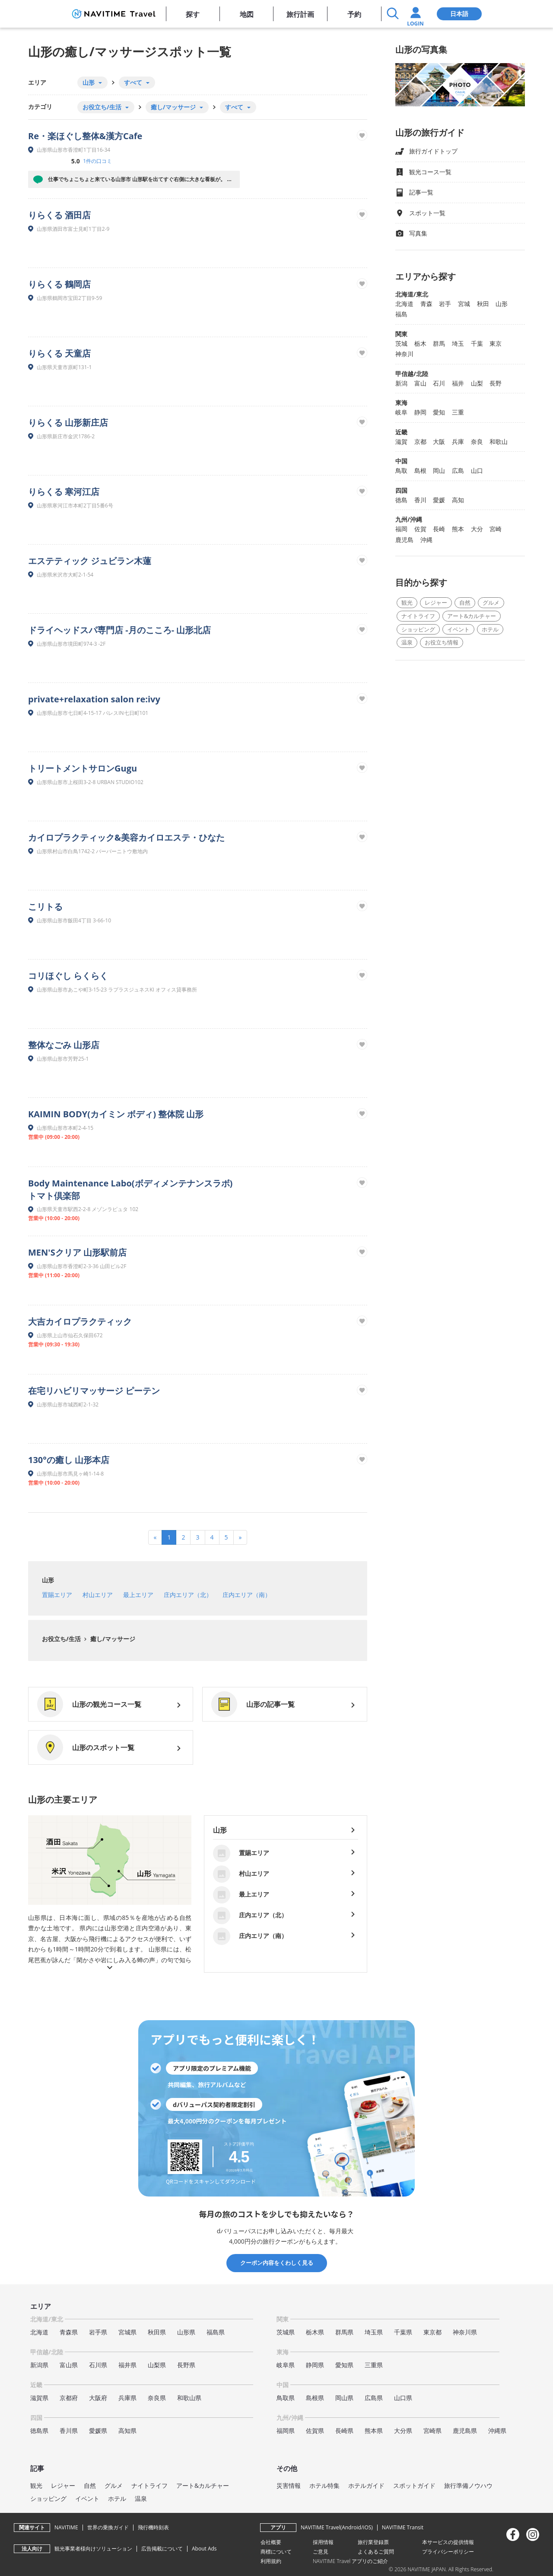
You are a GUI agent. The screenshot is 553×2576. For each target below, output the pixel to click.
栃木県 (315, 2332)
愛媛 (439, 500)
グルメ (491, 602)
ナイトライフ (418, 616)
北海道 (404, 304)
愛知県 (344, 2365)
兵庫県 (127, 2398)
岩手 (445, 304)
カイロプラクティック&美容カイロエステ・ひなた (126, 837)
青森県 (69, 2332)
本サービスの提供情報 (448, 2542)
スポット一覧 (420, 213)
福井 (458, 383)
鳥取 (401, 470)
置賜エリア (57, 1595)
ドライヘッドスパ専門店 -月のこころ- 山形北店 (119, 630)
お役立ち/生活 (61, 1639)
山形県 (186, 2332)
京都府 (69, 2398)
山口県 (403, 2398)
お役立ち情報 (441, 642)
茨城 (401, 343)
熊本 (458, 529)
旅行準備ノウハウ (468, 2485)
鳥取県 (285, 2398)
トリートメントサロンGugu (82, 768)
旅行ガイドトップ (426, 151)
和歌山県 (189, 2398)
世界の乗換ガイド (108, 2527)
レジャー (436, 602)
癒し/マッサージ (112, 1639)
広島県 (374, 2398)
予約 (354, 14)
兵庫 (458, 441)
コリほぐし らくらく (68, 976)
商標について (276, 2551)
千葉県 (403, 2332)
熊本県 (374, 2430)
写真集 (411, 233)
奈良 (477, 441)
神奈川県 (465, 2332)
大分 (477, 529)
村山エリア (98, 1595)
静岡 (420, 412)
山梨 (477, 383)
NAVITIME (66, 2527)
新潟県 (39, 2365)
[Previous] (155, 1537)
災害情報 (288, 2485)
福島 (401, 314)
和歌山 (498, 441)
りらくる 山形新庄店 (68, 422)
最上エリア (138, 1595)
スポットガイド (414, 2485)
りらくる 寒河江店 (63, 491)
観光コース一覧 (423, 172)
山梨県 (157, 2365)
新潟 (401, 383)
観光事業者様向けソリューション (93, 2548)
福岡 (401, 529)
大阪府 (98, 2398)
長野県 (186, 2365)
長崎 (439, 529)
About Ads (204, 2548)
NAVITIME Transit (402, 2527)
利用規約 (271, 2561)
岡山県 (344, 2398)
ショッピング (418, 629)
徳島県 (39, 2430)
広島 (458, 470)
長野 (495, 383)
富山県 (69, 2365)
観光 (407, 602)
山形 (48, 1580)
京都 (420, 441)
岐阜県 (285, 2365)
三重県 (374, 2365)
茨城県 (285, 2332)
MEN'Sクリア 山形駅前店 (77, 1252)
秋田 (483, 304)
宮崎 (495, 529)
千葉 (477, 343)
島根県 (315, 2398)
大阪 (439, 441)
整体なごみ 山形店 (63, 1045)
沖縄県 (497, 2430)
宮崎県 (432, 2430)
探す (193, 14)
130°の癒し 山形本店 (68, 1460)
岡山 (439, 470)
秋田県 (157, 2332)
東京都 (432, 2332)
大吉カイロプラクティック (80, 1321)
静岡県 (315, 2365)
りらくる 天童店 (59, 353)
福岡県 (285, 2430)
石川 (439, 383)
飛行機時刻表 (153, 2527)
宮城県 (127, 2332)
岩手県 (98, 2332)
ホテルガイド (366, 2485)
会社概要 (271, 2542)
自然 (464, 602)
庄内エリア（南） (246, 1595)
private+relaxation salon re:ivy (94, 699)
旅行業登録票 (373, 2542)
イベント (458, 629)
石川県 (98, 2365)
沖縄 (426, 540)
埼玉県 (374, 2332)
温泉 (407, 642)
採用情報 (323, 2542)
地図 (247, 14)
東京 (495, 343)
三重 (458, 412)
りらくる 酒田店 (59, 215)
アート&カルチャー (471, 616)
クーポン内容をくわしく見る (276, 2263)
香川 (420, 500)
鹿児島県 (465, 2430)
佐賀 (420, 529)
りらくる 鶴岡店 (59, 284)
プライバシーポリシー (448, 2551)
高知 (458, 500)
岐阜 (401, 412)
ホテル (490, 629)
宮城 (464, 304)
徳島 (401, 500)
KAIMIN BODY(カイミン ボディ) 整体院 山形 (115, 1114)
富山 (420, 383)
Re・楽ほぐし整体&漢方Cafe (85, 136)
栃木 (420, 343)
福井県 (127, 2365)
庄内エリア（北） (188, 1595)
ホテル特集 (324, 2485)
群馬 (439, 343)
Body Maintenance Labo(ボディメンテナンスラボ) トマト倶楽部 (130, 1189)
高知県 (127, 2430)
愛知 (439, 412)
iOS (367, 2527)
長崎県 (344, 2430)
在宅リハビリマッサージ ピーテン (94, 1390)
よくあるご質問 (376, 2551)
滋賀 (401, 441)
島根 (420, 470)
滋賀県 (39, 2398)
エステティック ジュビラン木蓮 (89, 561)
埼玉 (458, 343)
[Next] (240, 1537)
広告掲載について (162, 2548)
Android (351, 2527)
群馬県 (344, 2332)
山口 (477, 470)
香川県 (69, 2430)
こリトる (45, 906)
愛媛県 (98, 2430)
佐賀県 (315, 2430)
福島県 (216, 2332)
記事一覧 (414, 192)
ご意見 (320, 2551)
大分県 (403, 2430)
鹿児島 (404, 540)
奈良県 (157, 2398)
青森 (426, 304)
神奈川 (404, 354)
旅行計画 (300, 14)
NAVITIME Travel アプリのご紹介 (350, 2561)
